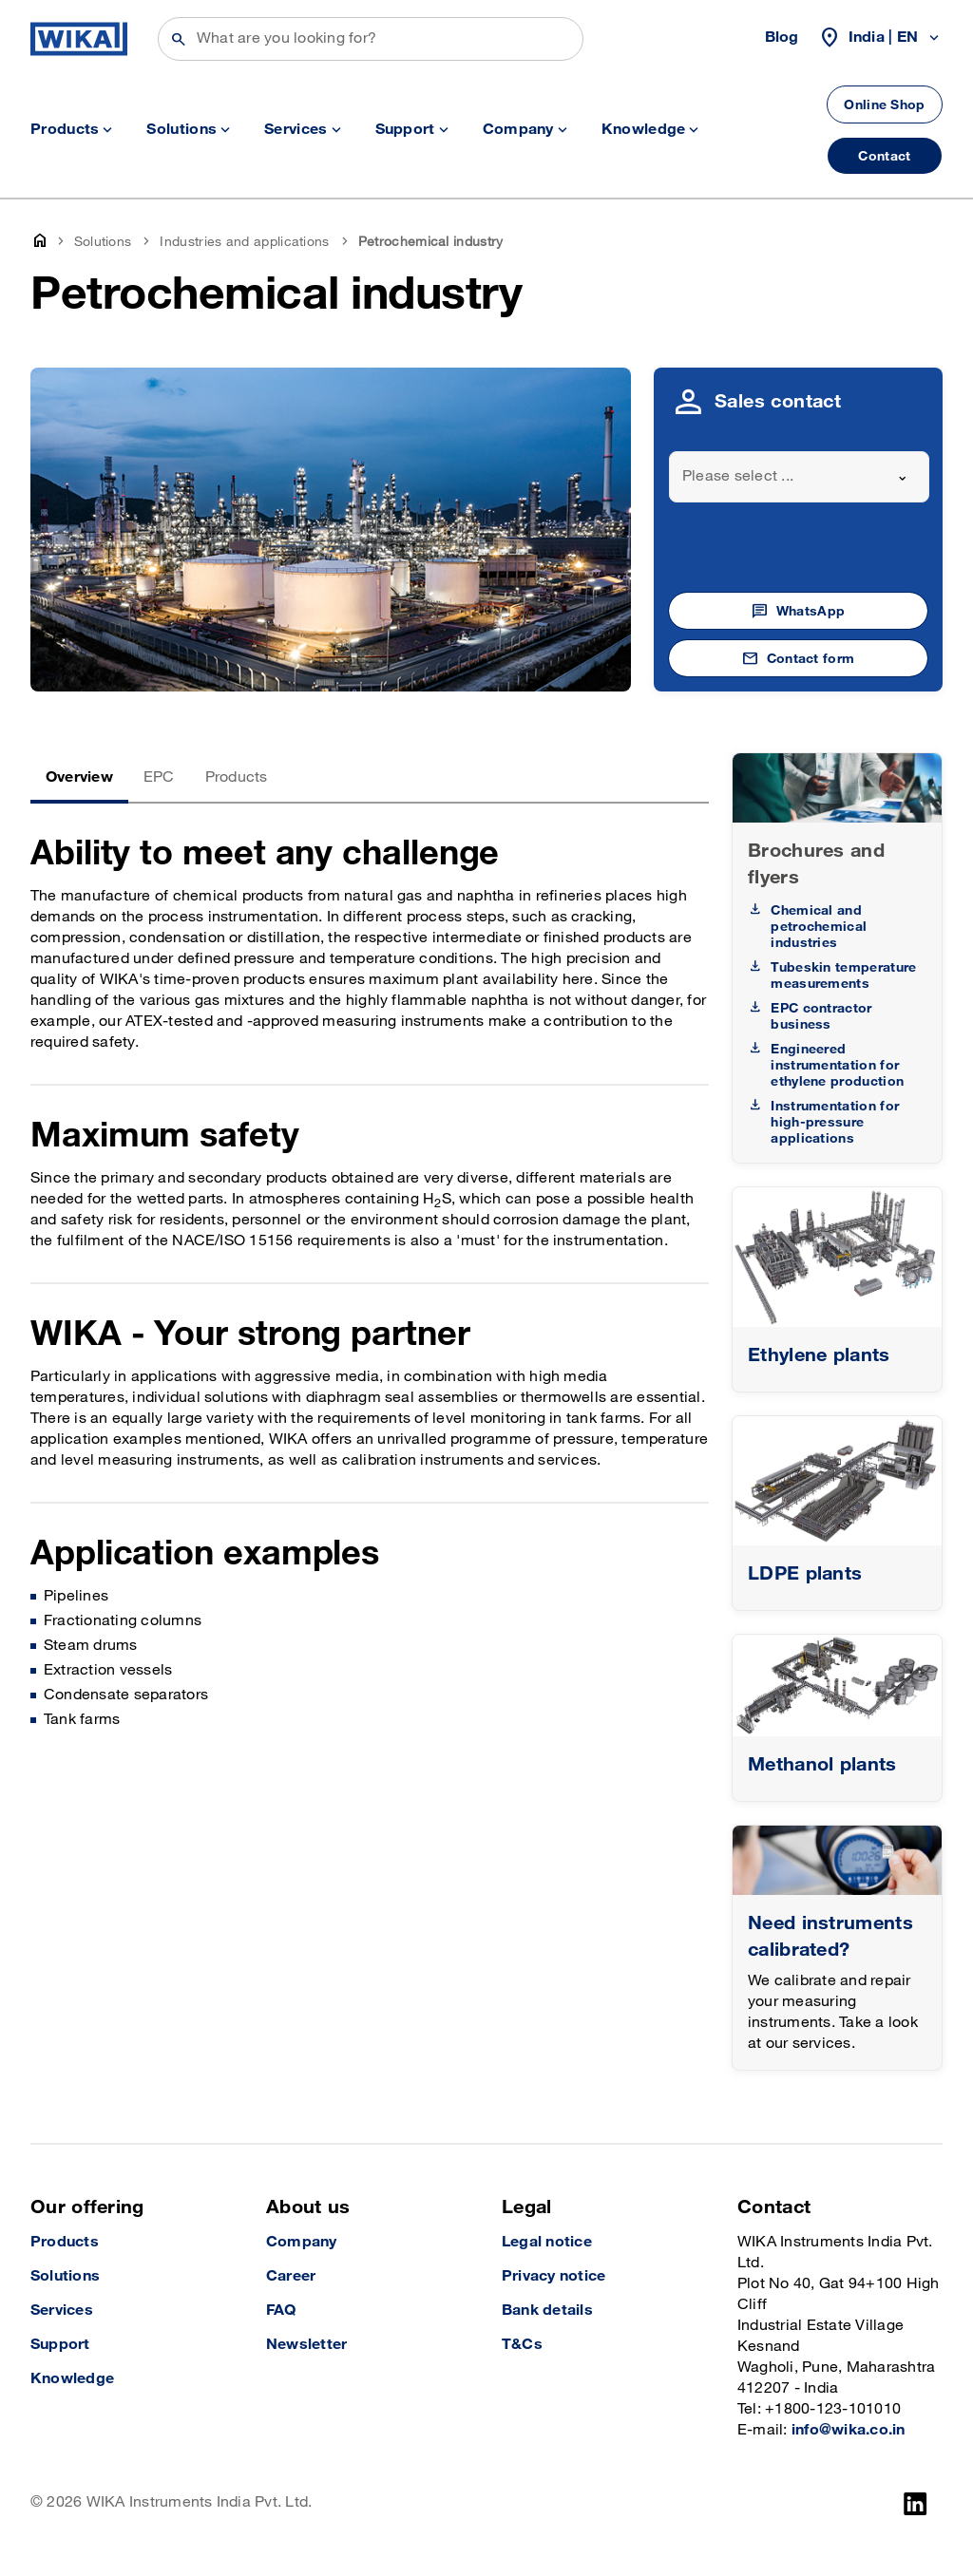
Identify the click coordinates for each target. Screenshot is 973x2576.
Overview (79, 777)
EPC (159, 777)
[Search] (370, 38)
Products (236, 777)
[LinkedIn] (915, 2503)
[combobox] (799, 476)
